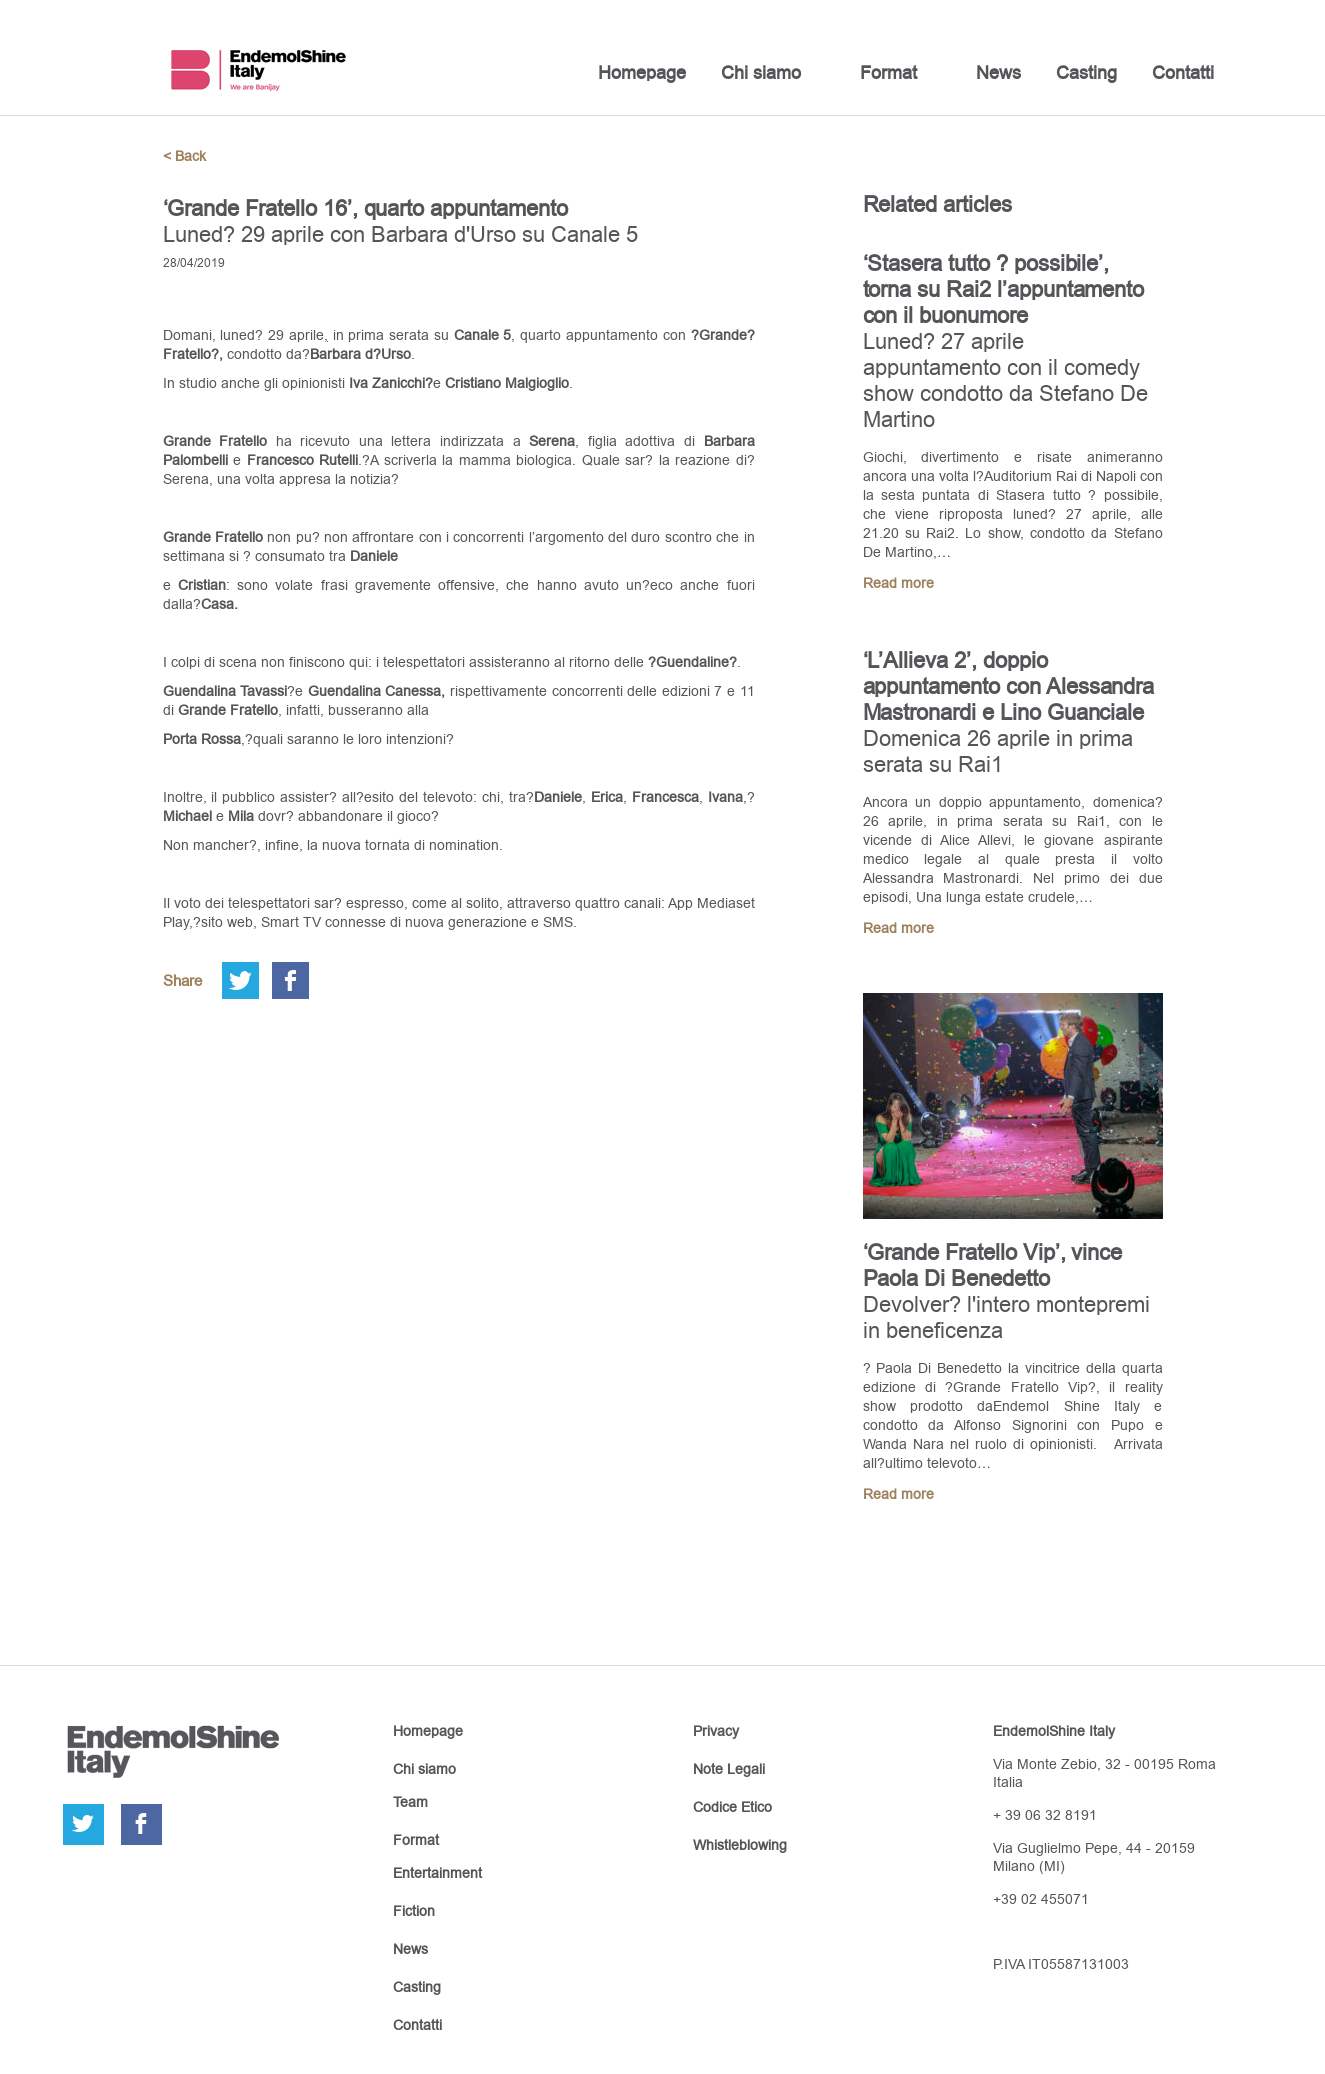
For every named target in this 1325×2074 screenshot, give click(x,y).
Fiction (414, 1911)
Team (410, 1802)
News (998, 72)
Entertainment (437, 1873)
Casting (1086, 72)
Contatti (1183, 72)
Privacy (716, 1731)
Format (888, 72)
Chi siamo (761, 72)
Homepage (642, 72)
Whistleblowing (740, 1845)
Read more (898, 583)
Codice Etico (732, 1807)
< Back (184, 156)
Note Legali (729, 1769)
